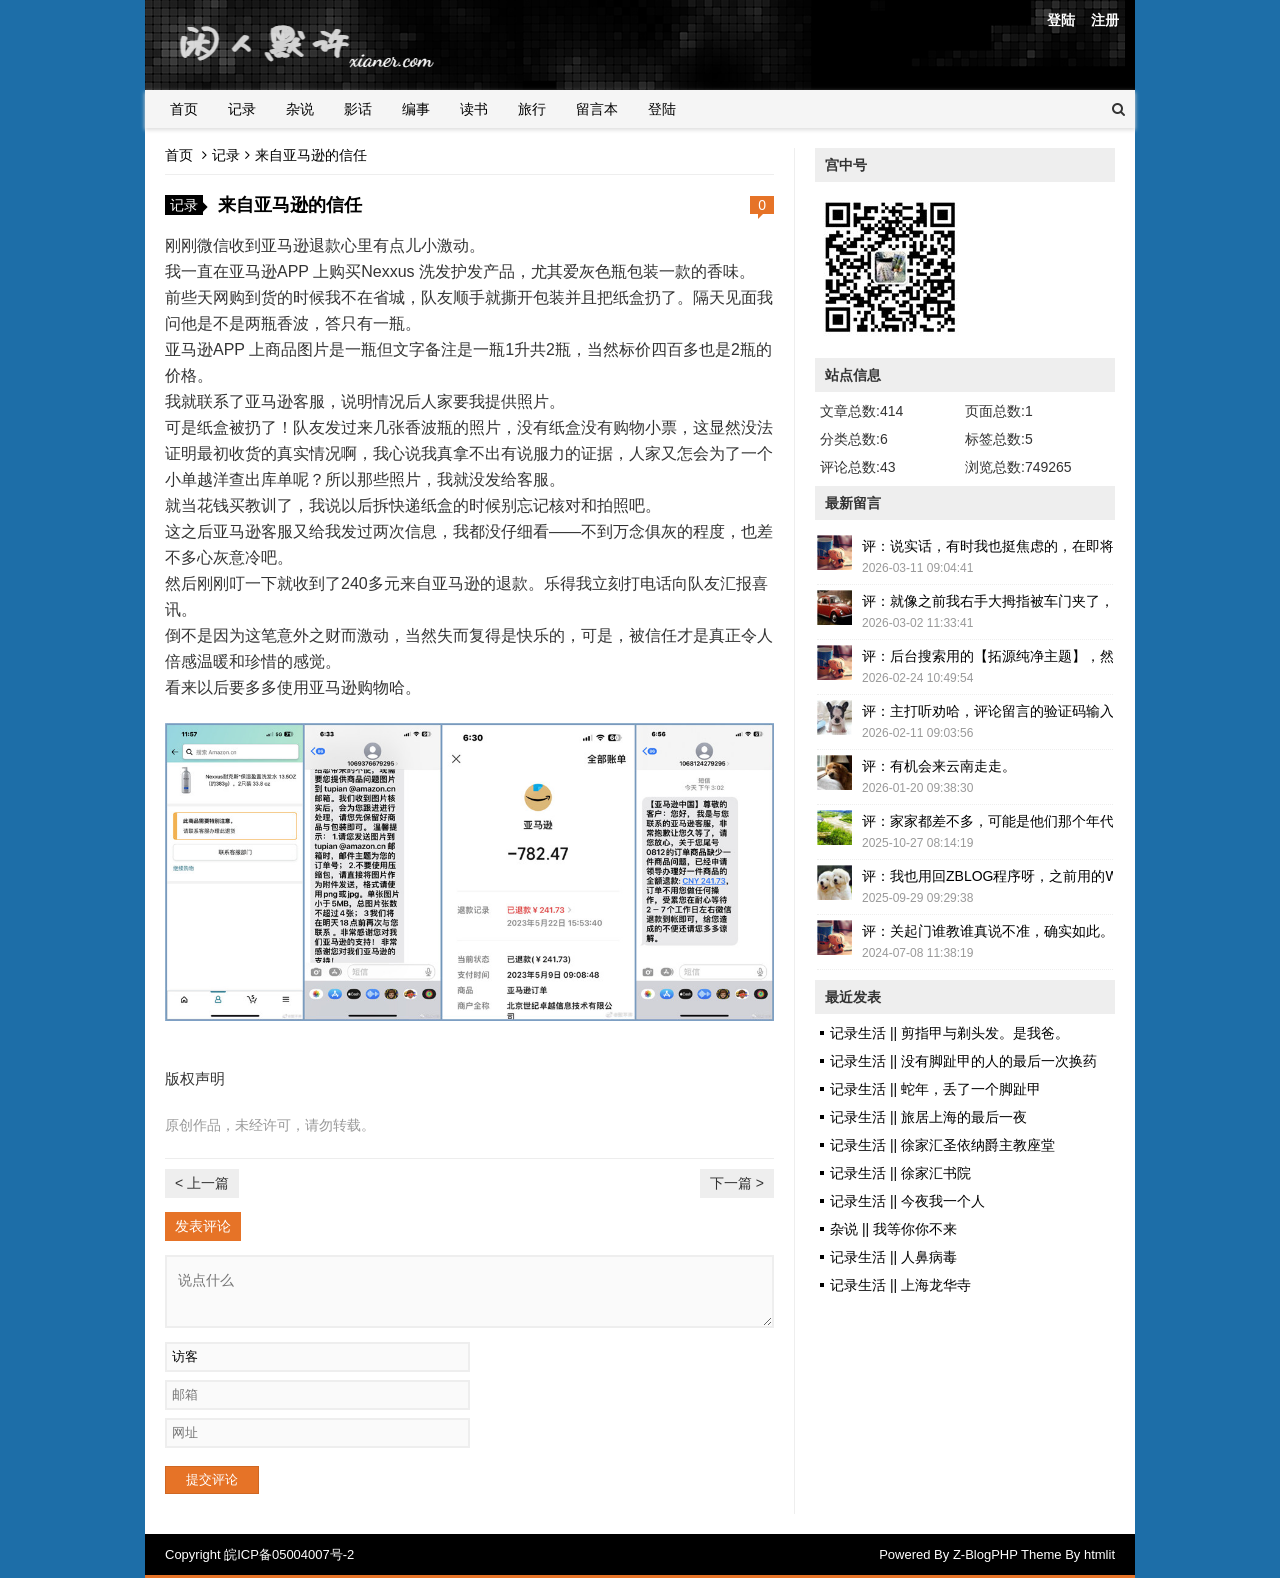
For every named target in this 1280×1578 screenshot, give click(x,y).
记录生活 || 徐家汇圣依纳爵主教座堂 (942, 1145)
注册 (1105, 20)
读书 (474, 109)
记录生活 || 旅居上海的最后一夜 (928, 1117)
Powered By (916, 1554)
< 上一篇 (202, 1183)
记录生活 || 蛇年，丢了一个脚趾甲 (935, 1089)
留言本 (597, 109)
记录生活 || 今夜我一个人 (907, 1201)
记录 (242, 109)
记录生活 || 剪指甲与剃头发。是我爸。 (949, 1033)
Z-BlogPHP (985, 1554)
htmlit (1099, 1554)
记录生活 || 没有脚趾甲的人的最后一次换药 (963, 1061)
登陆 (1061, 20)
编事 (416, 109)
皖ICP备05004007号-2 (289, 1554)
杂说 (300, 109)
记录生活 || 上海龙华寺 (900, 1285)
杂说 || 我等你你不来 (893, 1229)
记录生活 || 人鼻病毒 (893, 1257)
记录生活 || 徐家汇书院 (900, 1173)
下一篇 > (737, 1183)
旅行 (532, 109)
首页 (184, 109)
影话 (358, 109)
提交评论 (212, 1479)
